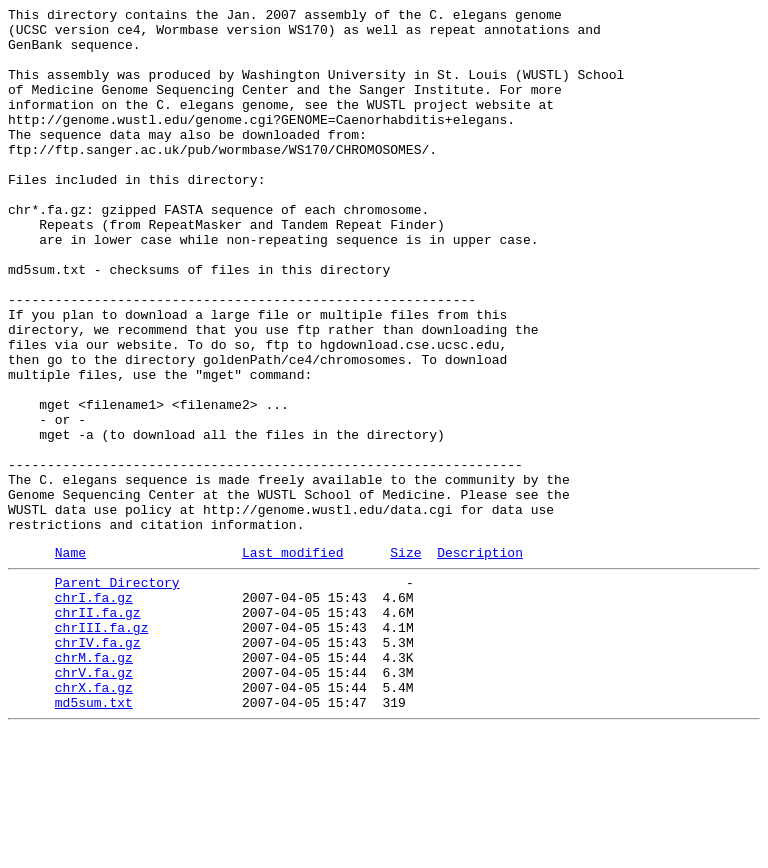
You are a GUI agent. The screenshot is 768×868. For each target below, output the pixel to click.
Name (70, 660)
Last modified (292, 660)
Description (480, 660)
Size (405, 660)
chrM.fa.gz (94, 783)
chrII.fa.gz (98, 729)
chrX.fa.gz (94, 819)
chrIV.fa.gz (98, 765)
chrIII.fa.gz (102, 747)
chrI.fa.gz (94, 711)
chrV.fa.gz (94, 801)
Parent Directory (117, 693)
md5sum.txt (94, 837)
